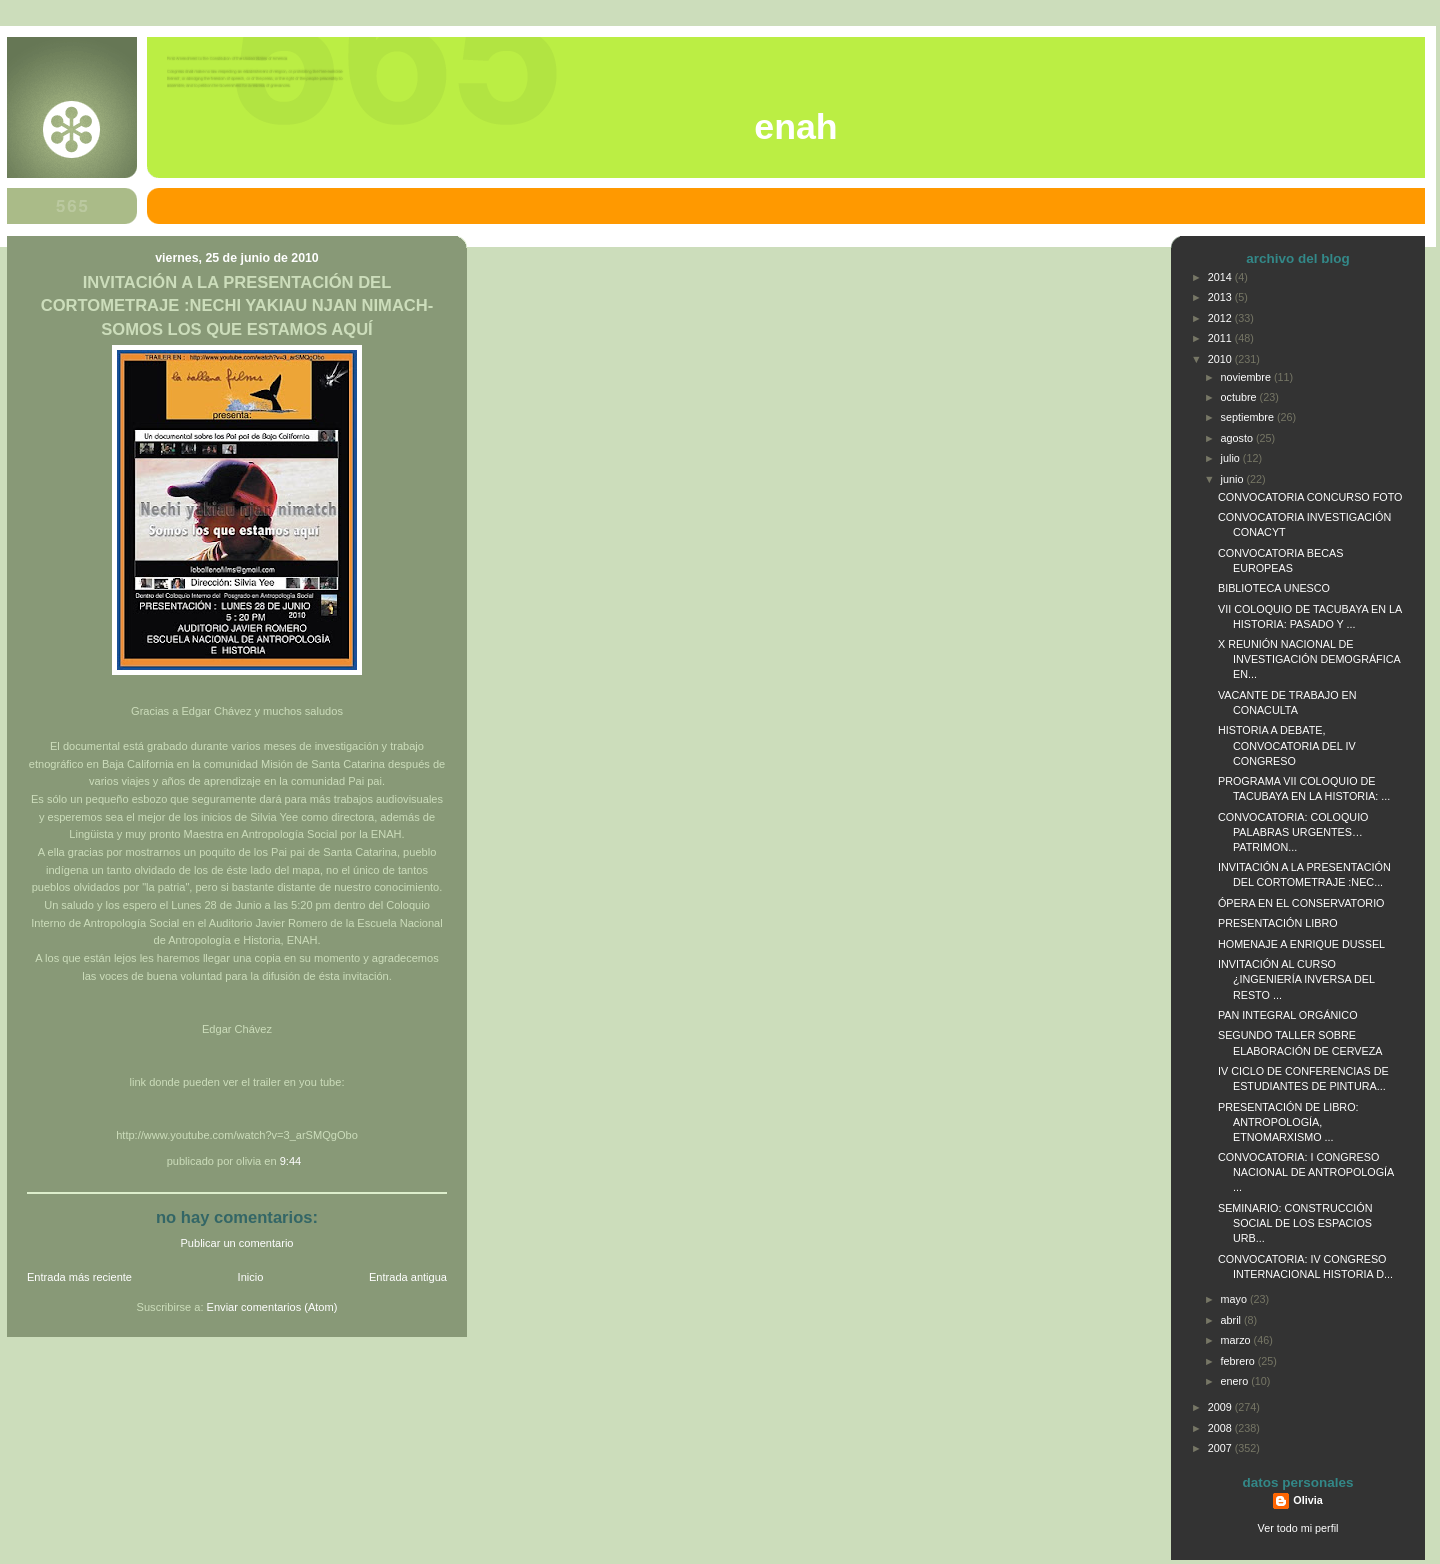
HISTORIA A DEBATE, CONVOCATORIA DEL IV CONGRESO (1287, 745)
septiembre (1249, 417)
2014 (1221, 277)
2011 (1221, 338)
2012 (1221, 318)
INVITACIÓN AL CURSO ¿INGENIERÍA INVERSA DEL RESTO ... (1296, 979)
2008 (1221, 1428)
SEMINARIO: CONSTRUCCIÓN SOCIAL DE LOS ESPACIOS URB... (1295, 1223)
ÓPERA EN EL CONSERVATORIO (1301, 903)
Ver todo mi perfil (1298, 1528)
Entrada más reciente (79, 1277)
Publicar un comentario (237, 1243)
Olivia (1307, 1500)
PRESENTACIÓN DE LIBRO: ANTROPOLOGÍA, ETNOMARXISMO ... (1288, 1122)
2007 (1221, 1448)
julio (1232, 458)
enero (1236, 1381)
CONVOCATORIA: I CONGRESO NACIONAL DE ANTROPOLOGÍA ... (1306, 1172)
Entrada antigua (408, 1277)
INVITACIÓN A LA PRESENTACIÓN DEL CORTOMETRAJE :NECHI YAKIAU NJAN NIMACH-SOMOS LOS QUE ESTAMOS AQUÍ (237, 305)
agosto (1238, 438)
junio (1234, 479)
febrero (1239, 1361)
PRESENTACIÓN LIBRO (1278, 923)
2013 (1221, 297)
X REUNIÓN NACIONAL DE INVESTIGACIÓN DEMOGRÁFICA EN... (1309, 659)
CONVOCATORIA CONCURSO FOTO (1310, 497)
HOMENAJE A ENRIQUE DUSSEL (1301, 944)
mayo (1235, 1299)
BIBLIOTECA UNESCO (1274, 588)
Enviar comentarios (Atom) (272, 1307)
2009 (1221, 1407)
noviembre (1247, 377)
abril (1232, 1320)
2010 (1221, 359)
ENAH (795, 127)
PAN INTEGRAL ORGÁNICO (1288, 1015)
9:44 (291, 1161)
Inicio (251, 1277)
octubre (1240, 397)
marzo (1237, 1340)
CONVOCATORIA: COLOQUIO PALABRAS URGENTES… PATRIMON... (1293, 832)
